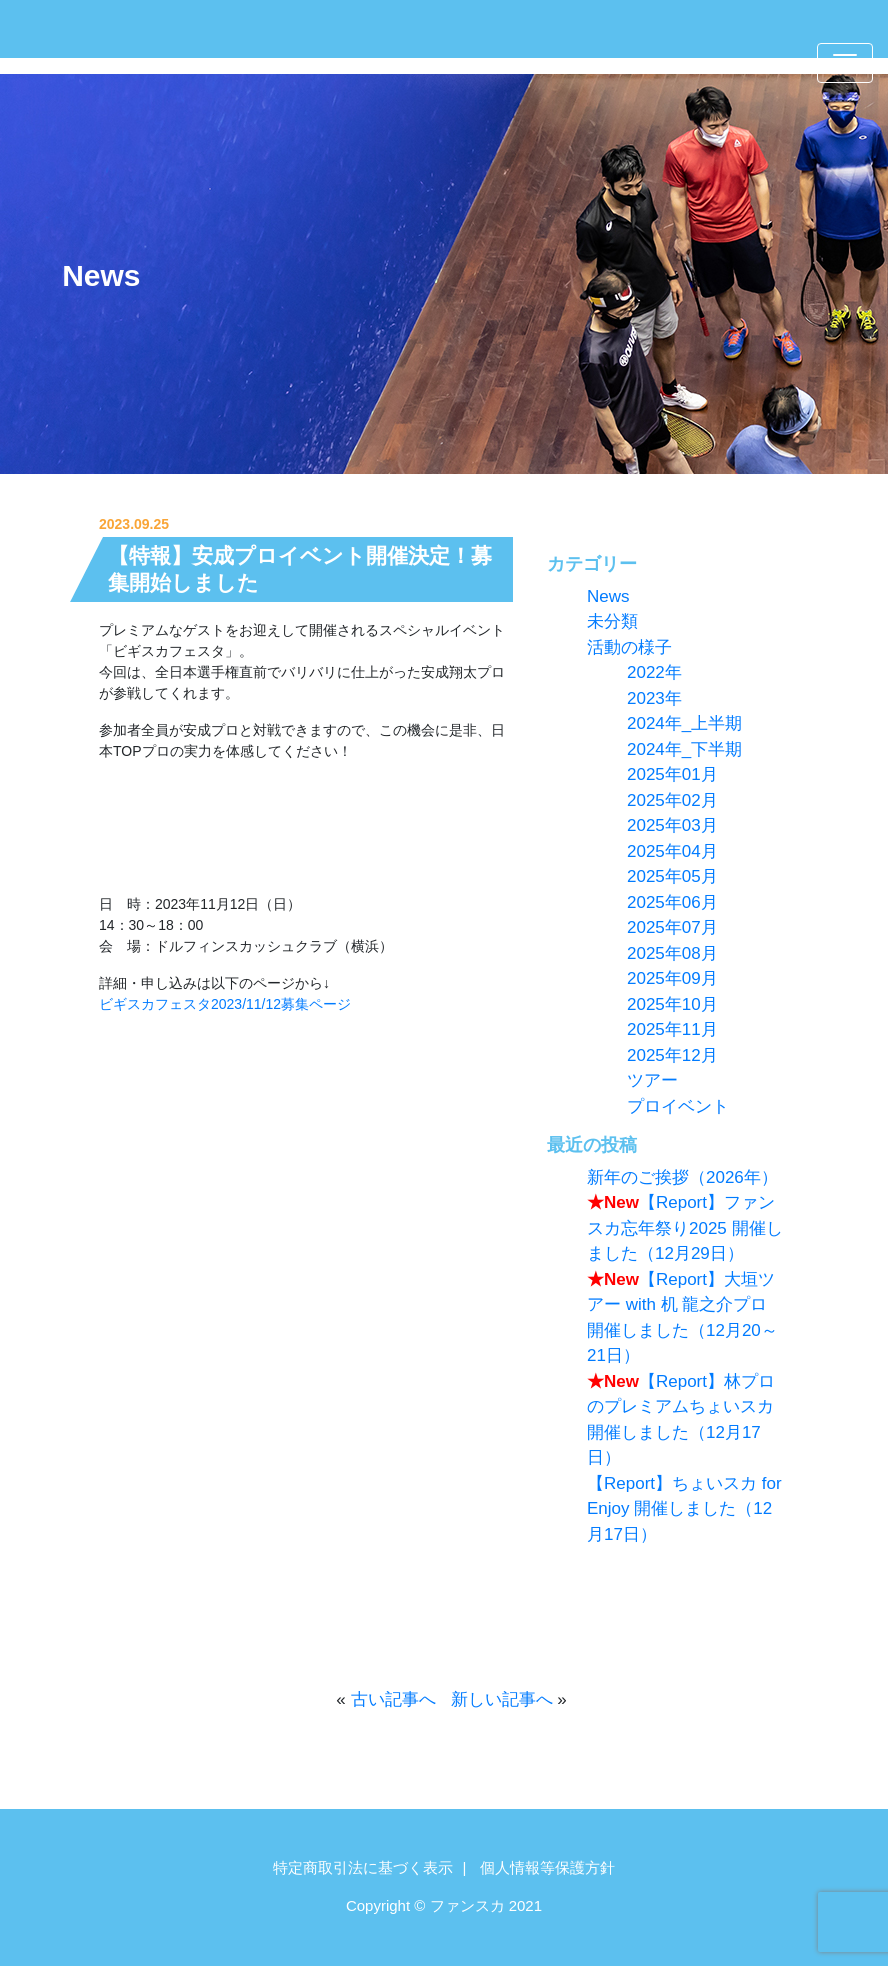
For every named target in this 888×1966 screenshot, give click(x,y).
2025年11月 (672, 1029)
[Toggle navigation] (845, 63)
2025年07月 (672, 927)
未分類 (612, 621)
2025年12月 (672, 1055)
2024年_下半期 (684, 749)
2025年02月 (672, 800)
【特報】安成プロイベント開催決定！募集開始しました (300, 569)
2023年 (654, 698)
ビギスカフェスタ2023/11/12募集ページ (225, 1004)
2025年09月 (672, 978)
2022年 (654, 672)
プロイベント (678, 1106)
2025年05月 (672, 876)
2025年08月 (672, 953)
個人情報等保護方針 (547, 1867)
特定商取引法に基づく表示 (363, 1867)
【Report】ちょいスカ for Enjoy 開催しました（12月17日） (684, 1509)
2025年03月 (672, 825)
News (101, 275)
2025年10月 (672, 1004)
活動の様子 (629, 647)
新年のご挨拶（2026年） (682, 1177)
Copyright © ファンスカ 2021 (444, 1905)
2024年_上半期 (684, 723)
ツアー (652, 1080)
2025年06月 (672, 902)
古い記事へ (393, 1699)
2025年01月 (672, 774)
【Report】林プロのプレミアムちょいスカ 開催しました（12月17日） (681, 1420)
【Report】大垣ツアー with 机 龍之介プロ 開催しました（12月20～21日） (682, 1318)
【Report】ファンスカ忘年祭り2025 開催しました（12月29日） (685, 1228)
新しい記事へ (502, 1699)
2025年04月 (672, 851)
